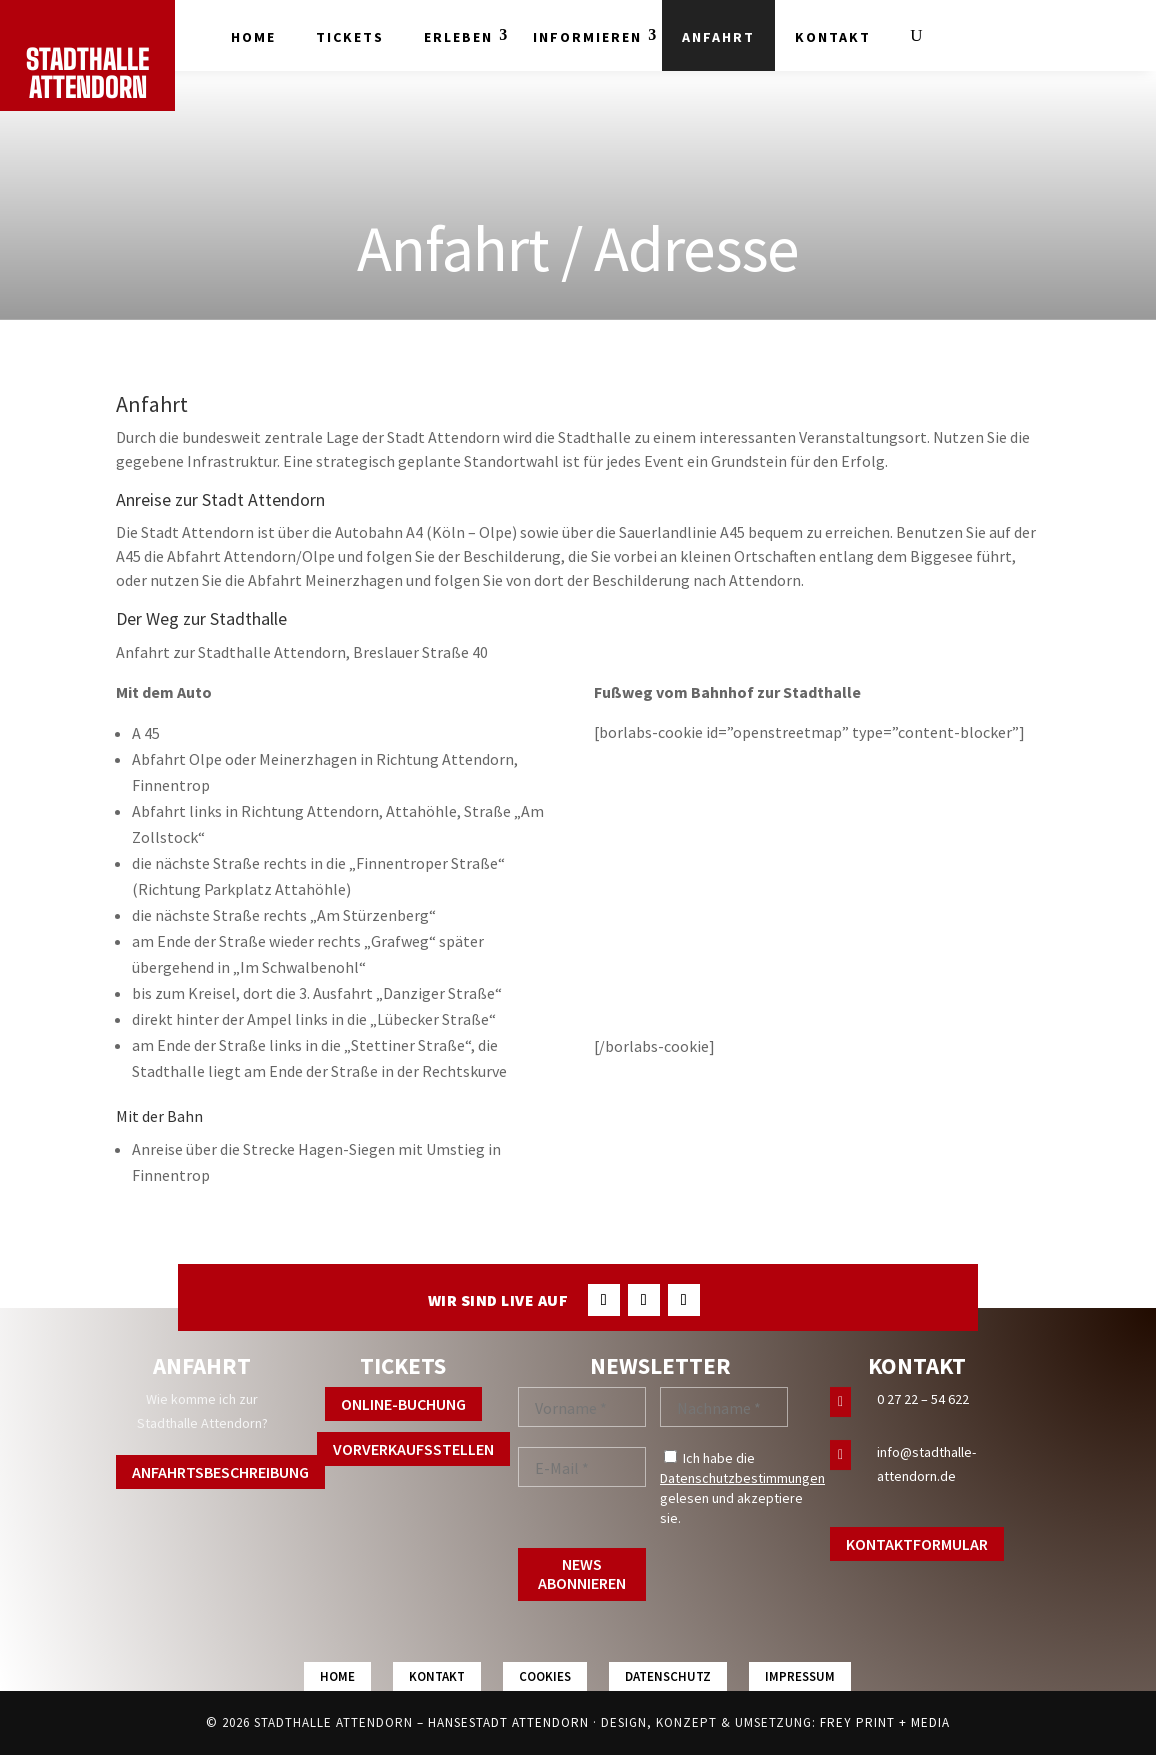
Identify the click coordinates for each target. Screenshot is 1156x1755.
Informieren (587, 37)
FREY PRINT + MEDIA (885, 1722)
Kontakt (833, 37)
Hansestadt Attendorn (508, 1722)
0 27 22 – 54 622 (923, 1399)
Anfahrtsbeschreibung (220, 1472)
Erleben (458, 37)
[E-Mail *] (582, 1467)
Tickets (350, 37)
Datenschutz (668, 1676)
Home (253, 37)
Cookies (545, 1676)
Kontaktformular (917, 1544)
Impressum (800, 1676)
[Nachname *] (724, 1407)
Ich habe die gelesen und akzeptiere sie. (742, 1488)
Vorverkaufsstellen (413, 1449)
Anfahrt (718, 37)
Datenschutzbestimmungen (742, 1478)
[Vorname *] (582, 1407)
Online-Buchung (403, 1404)
